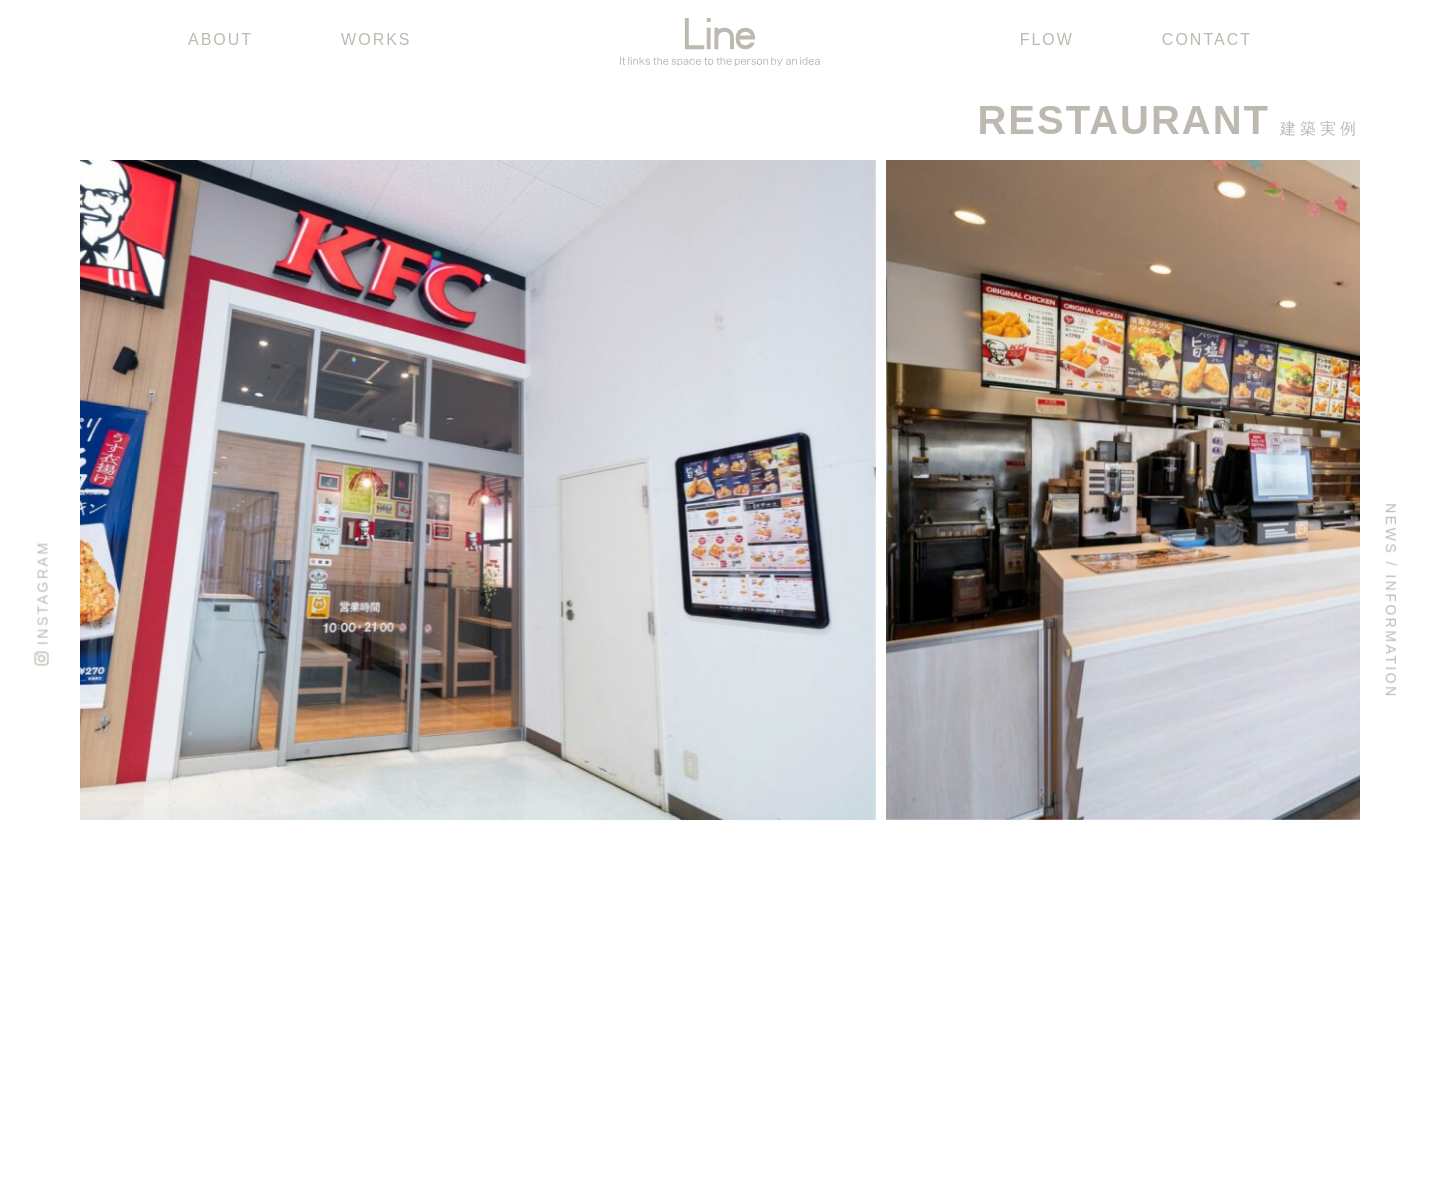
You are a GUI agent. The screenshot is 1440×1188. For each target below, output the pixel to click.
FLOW (1047, 39)
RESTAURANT (1123, 120)
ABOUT (220, 39)
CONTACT (1207, 39)
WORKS (376, 39)
